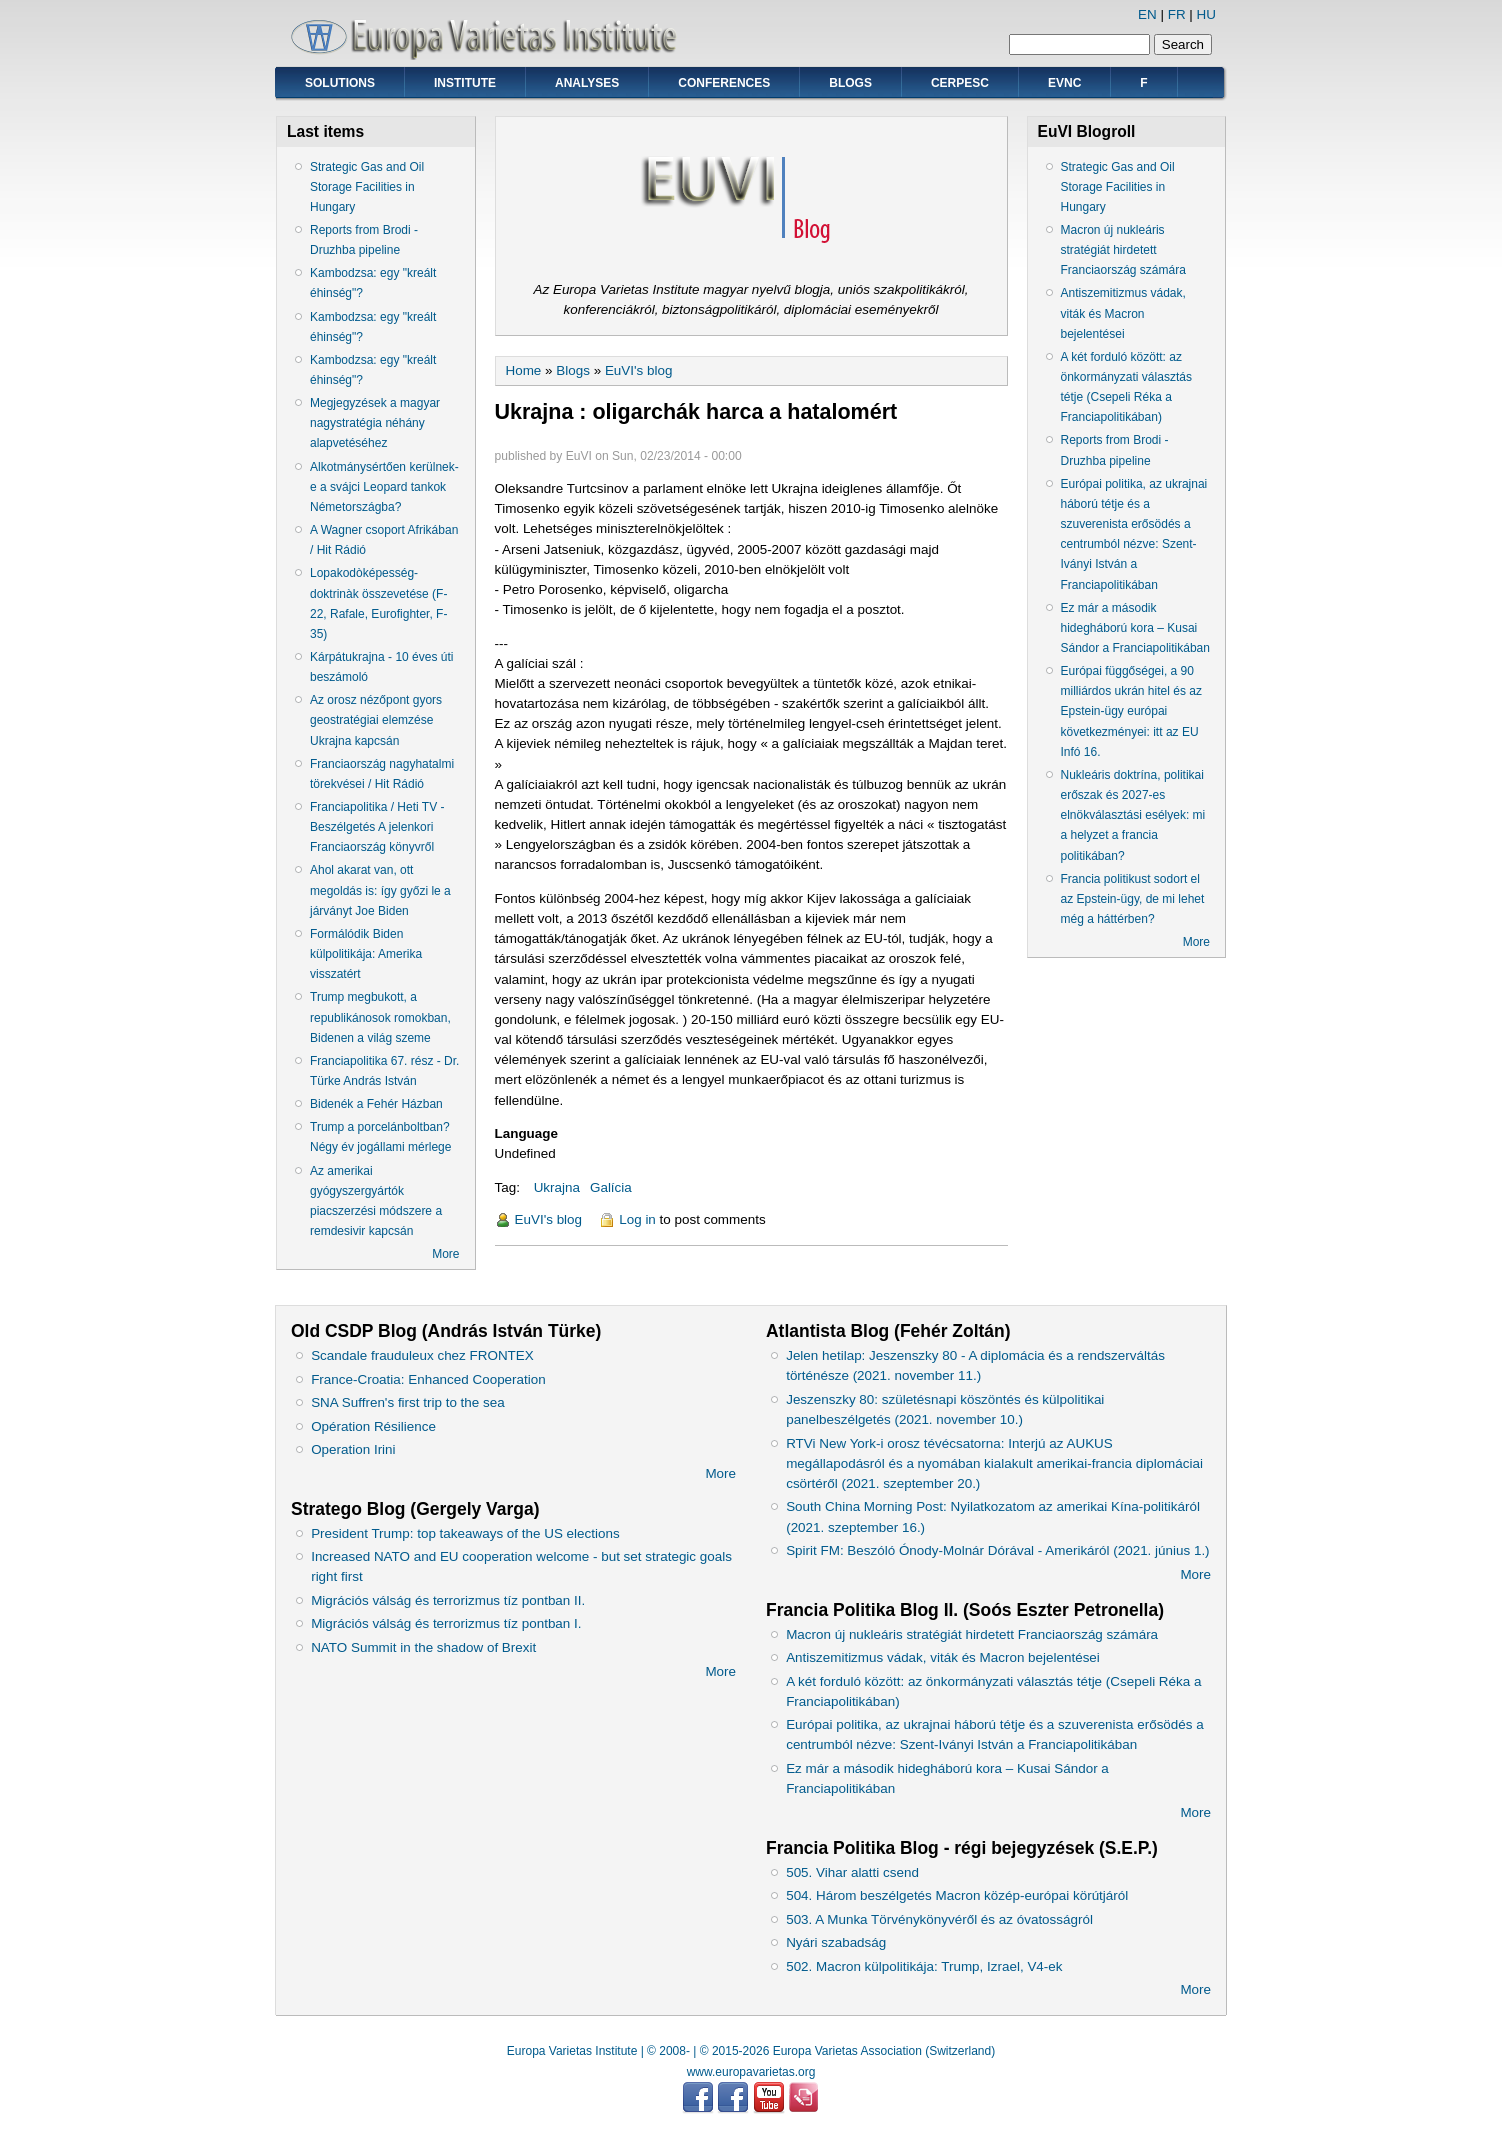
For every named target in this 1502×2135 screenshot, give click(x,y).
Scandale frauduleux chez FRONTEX (422, 1355)
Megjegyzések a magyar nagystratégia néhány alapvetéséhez (375, 423)
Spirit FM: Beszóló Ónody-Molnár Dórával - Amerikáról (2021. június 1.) (997, 1550)
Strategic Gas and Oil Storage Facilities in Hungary (367, 187)
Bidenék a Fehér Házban (376, 1104)
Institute (465, 83)
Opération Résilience (373, 1426)
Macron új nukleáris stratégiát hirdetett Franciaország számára (1123, 250)
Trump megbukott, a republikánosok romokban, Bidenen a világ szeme (380, 1017)
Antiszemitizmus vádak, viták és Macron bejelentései (1123, 313)
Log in (637, 1219)
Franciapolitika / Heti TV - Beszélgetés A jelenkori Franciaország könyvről (377, 827)
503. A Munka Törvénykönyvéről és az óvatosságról (939, 1919)
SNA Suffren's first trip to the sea (408, 1402)
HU (1206, 14)
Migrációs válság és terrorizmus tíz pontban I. (446, 1623)
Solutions (340, 83)
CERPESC (960, 83)
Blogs (850, 83)
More (445, 1254)
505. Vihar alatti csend (852, 1872)
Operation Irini (353, 1449)
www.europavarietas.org (751, 2072)
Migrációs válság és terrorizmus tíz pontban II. (448, 1600)
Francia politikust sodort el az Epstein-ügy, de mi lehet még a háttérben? (1133, 899)
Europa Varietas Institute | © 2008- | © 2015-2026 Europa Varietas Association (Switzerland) (751, 2051)
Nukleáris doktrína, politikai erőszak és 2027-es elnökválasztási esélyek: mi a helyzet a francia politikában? (1133, 815)
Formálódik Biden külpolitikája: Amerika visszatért (366, 954)
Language (526, 1133)
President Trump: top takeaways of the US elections (465, 1533)
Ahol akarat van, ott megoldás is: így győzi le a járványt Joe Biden (380, 890)
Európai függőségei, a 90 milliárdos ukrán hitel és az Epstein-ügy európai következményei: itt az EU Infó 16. (1131, 711)
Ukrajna (557, 1187)
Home (524, 370)
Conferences (724, 83)
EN (1147, 14)
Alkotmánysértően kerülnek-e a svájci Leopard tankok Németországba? (384, 487)
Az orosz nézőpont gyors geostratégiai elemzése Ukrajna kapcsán (376, 720)
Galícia (611, 1187)
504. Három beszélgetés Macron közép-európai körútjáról (957, 1895)
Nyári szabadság (836, 1942)
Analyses (587, 83)
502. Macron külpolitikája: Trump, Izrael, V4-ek (924, 1966)
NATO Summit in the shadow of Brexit (423, 1647)
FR (1177, 14)
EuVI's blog (639, 370)
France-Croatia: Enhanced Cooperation (428, 1379)
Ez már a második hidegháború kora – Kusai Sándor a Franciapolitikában (1135, 628)
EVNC (1064, 83)
